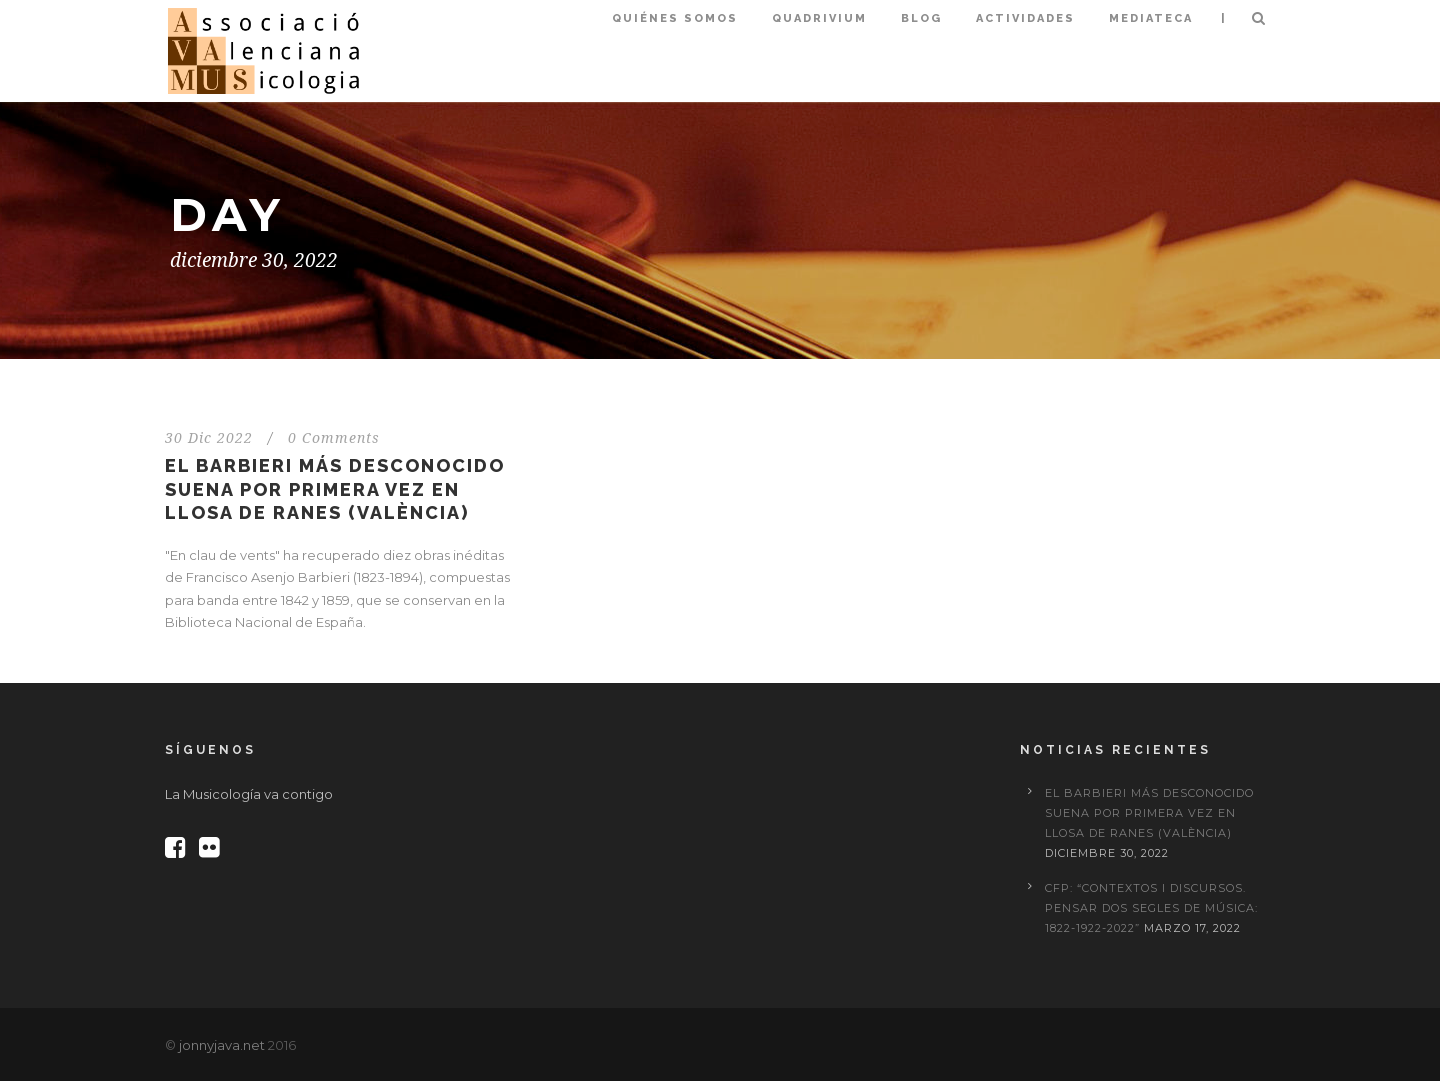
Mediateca (1151, 18)
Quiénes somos (675, 18)
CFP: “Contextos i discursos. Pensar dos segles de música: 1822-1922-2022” (1151, 908)
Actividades (1025, 18)
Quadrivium (819, 18)
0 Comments (334, 438)
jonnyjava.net (222, 1045)
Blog (921, 18)
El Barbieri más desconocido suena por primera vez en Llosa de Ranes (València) (335, 489)
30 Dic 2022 (209, 438)
